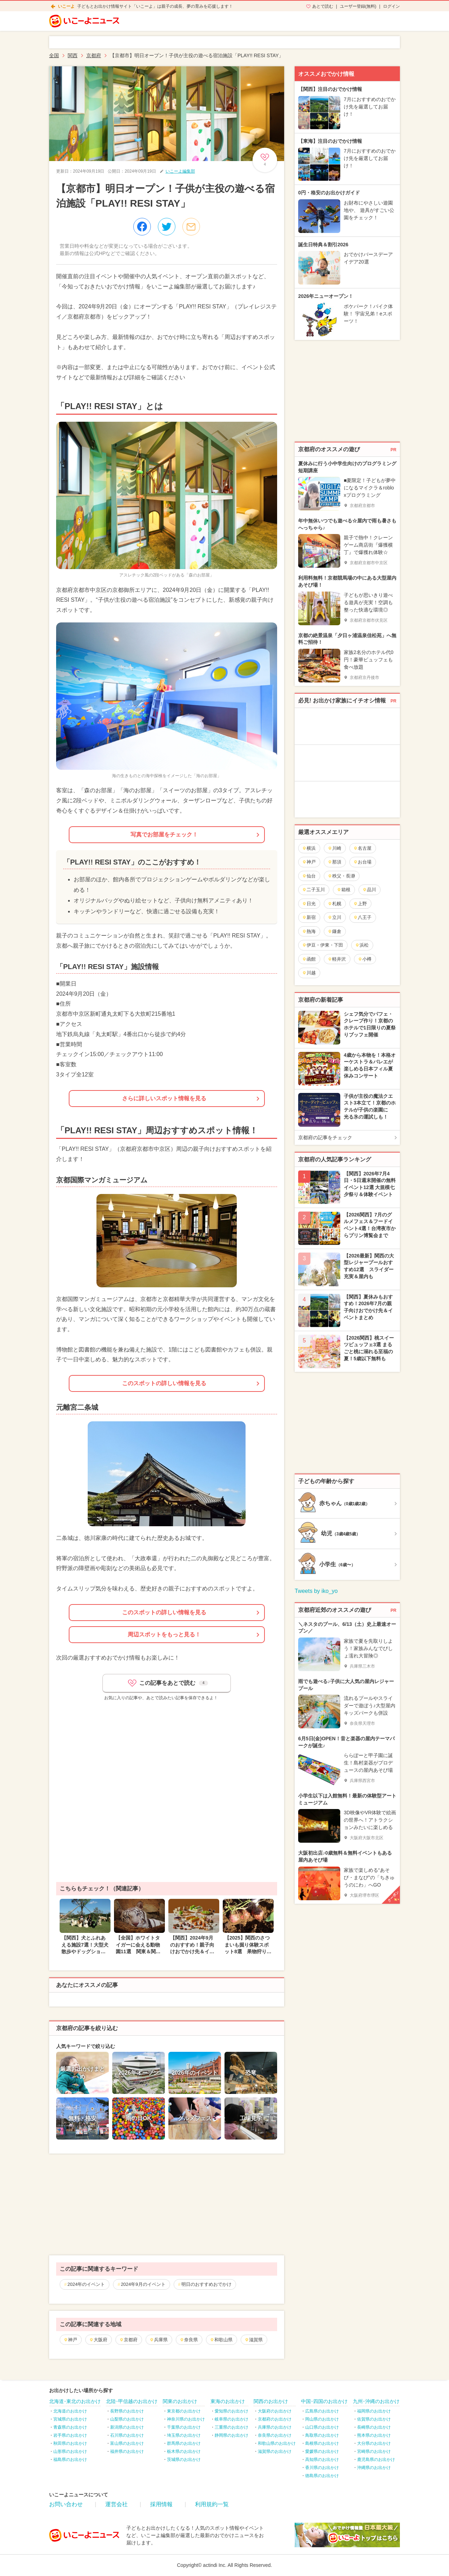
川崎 (334, 848)
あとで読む (322, 6)
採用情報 (161, 2504)
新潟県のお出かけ (127, 2427)
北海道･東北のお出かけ (75, 2401)
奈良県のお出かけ (274, 2435)
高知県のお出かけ (322, 2459)
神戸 (70, 2339)
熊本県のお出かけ (374, 2435)
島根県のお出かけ (322, 2443)
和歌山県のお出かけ (277, 2443)
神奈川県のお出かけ (186, 2419)
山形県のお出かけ (70, 2451)
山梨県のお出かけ (127, 2419)
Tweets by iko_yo (316, 1591)
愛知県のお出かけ (231, 2411)
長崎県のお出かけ (374, 2427)
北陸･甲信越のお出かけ (132, 2401)
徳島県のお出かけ (322, 2475)
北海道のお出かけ (70, 2411)
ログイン (391, 6)
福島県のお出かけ (70, 2459)
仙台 (309, 876)
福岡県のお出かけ (374, 2411)
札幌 (334, 903)
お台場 (362, 862)
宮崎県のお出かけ (374, 2451)
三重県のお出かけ (231, 2427)
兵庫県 (158, 2339)
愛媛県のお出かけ (322, 2451)
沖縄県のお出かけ (374, 2467)
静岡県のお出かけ (231, 2435)
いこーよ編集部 (180, 171)
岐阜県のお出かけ (231, 2419)
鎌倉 (334, 931)
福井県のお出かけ (127, 2451)
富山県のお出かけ (127, 2443)
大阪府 (98, 2339)
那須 (334, 862)
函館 (309, 959)
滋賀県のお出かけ (274, 2451)
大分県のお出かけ (374, 2443)
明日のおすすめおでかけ (206, 2284)
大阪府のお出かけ (274, 2411)
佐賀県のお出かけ (374, 2419)
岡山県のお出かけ (322, 2419)
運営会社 (116, 2504)
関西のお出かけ (271, 2401)
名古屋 (362, 848)
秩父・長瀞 (341, 876)
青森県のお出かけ (70, 2427)
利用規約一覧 (212, 2504)
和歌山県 (221, 2339)
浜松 (362, 945)
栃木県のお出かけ (184, 2451)
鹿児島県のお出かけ (376, 2459)
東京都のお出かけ (184, 2411)
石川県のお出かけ (127, 2435)
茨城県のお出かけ (184, 2459)
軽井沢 (337, 959)
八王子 (362, 917)
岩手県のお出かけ (70, 2435)
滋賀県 (253, 2339)
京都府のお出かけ (274, 2419)
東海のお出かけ (227, 2401)
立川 (334, 917)
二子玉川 (313, 889)
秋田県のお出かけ (70, 2443)
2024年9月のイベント (143, 2284)
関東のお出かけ (180, 2401)
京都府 (128, 2339)
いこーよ (66, 6)
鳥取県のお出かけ (322, 2435)
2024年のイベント (86, 2284)
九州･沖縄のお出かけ (376, 2401)
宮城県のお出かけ (70, 2419)
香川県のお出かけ (322, 2467)
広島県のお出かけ (322, 2411)
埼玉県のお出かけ (184, 2435)
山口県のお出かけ (322, 2427)
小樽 (364, 959)
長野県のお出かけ (127, 2411)
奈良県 (189, 2339)
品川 (369, 889)
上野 (360, 903)
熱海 (309, 931)
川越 (309, 972)
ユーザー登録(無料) (358, 6)
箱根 (343, 889)
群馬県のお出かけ (184, 2443)
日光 (309, 903)
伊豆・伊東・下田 (322, 945)
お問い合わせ (66, 2504)
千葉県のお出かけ (184, 2427)
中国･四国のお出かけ (324, 2401)
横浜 (309, 848)
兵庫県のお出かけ (274, 2427)
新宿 (309, 917)
